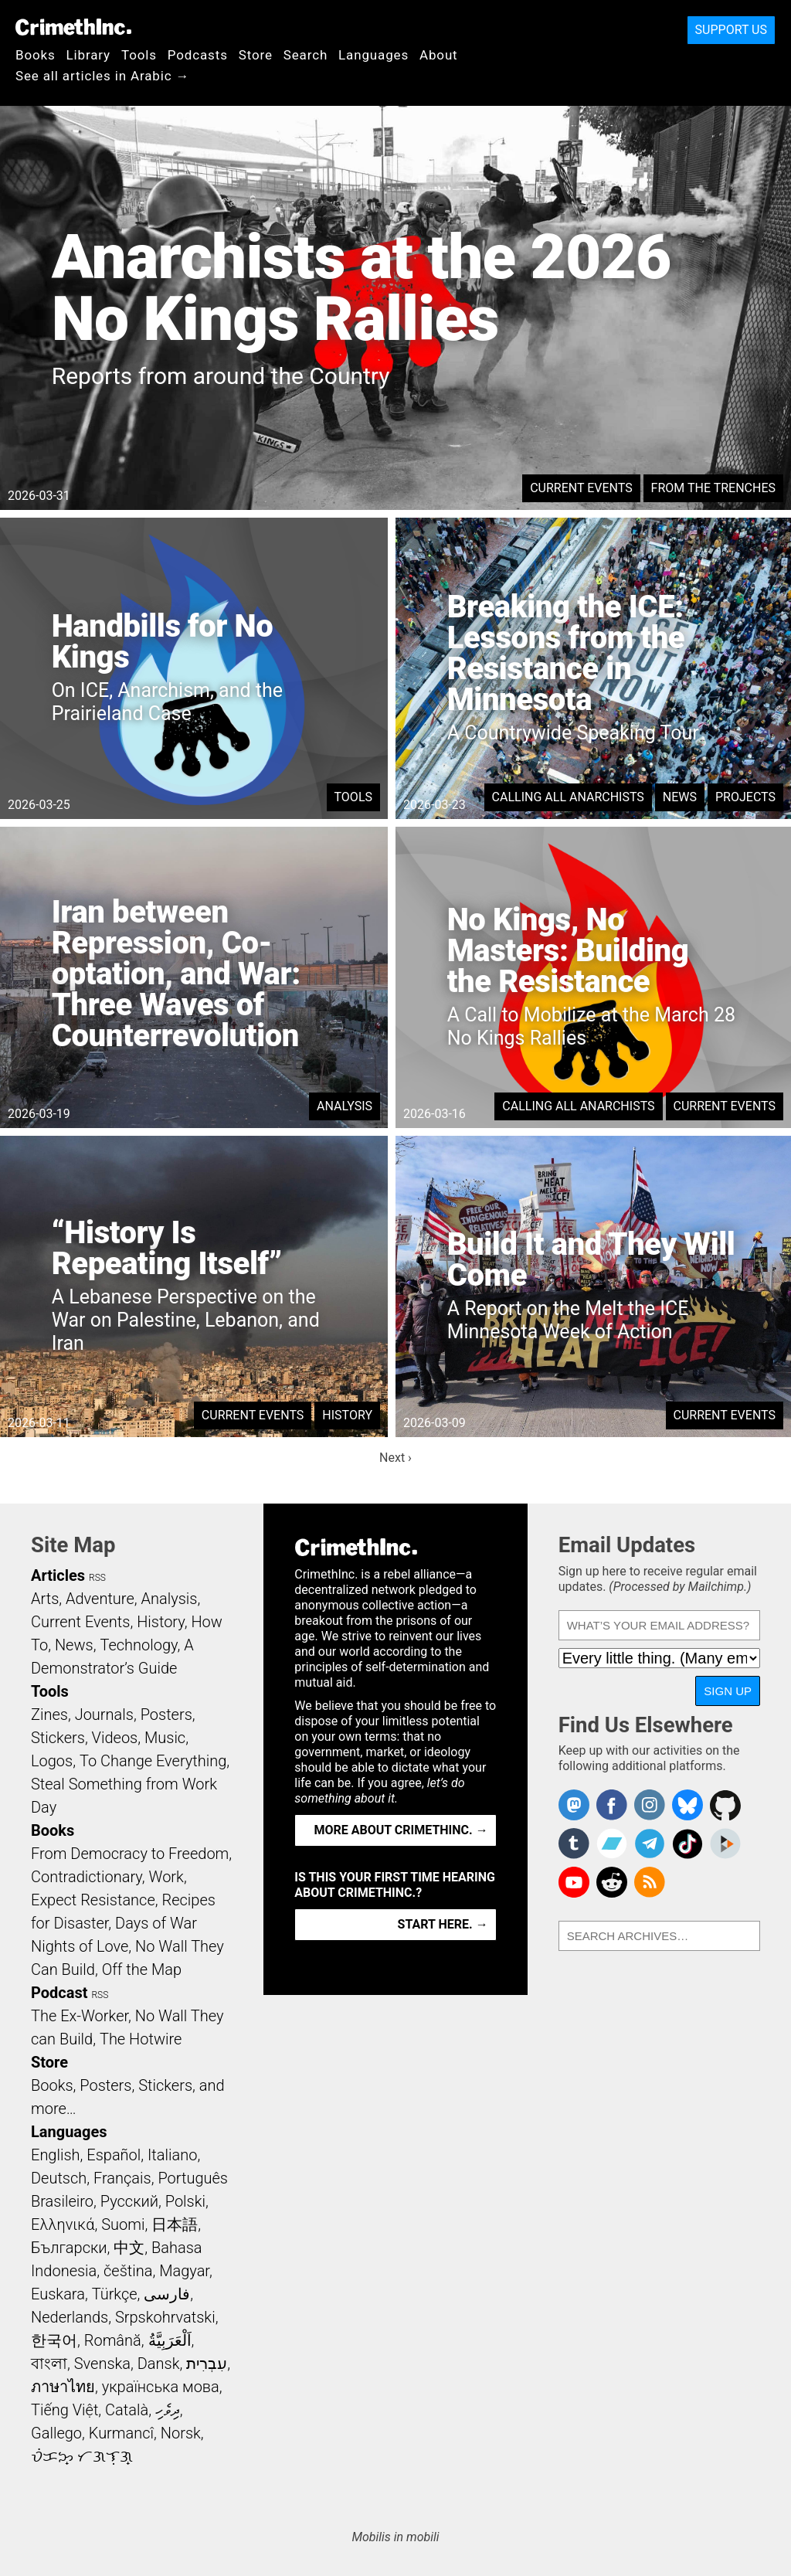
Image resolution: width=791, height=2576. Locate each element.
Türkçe (114, 2294)
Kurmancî (121, 2433)
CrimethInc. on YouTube (573, 1882)
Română (112, 2340)
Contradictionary (86, 1876)
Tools (139, 55)
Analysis (344, 1106)
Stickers (58, 1737)
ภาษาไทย (63, 2386)
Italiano (172, 2155)
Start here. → (443, 1924)
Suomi (122, 2224)
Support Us (731, 29)
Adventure (100, 1598)
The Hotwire (141, 2039)
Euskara (58, 2294)
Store (256, 55)
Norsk (181, 2433)
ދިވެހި (167, 2410)
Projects (745, 797)
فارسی (167, 2294)
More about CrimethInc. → (401, 1830)
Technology (138, 1645)
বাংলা (49, 2363)
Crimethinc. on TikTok (687, 1843)
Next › (395, 1457)
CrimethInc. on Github (725, 1804)
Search (305, 55)
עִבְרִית (206, 2363)
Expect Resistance (93, 1900)
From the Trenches (713, 488)
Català (126, 2410)
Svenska (102, 2363)
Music (164, 1737)
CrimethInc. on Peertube (725, 1843)
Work (166, 1876)
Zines (49, 1714)
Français (122, 2178)
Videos (115, 1737)
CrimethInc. (73, 27)
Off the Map (142, 1969)
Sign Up (728, 1691)
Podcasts (198, 55)
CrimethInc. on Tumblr (573, 1843)
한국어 (54, 2340)
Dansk (158, 2363)
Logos (52, 1761)
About (438, 55)
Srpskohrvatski (165, 2317)
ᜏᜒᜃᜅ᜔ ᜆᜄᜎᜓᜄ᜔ (82, 2456)
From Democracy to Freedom (130, 1853)
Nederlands (69, 2317)
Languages (373, 55)
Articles (58, 1575)
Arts (45, 1598)
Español (114, 2155)
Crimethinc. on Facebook (611, 1804)
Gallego (56, 2433)
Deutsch (59, 2178)
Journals (104, 1714)
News (680, 797)
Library (88, 55)
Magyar (184, 2271)
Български (69, 2247)
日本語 (174, 2224)
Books (35, 55)
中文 (129, 2247)
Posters (166, 1714)
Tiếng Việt (64, 2410)
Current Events (581, 488)
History (347, 1415)
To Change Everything (153, 1761)
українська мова (160, 2386)
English (55, 2155)
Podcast (59, 1992)
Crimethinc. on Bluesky (687, 1804)
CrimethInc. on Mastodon (573, 1804)
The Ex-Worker (79, 2016)
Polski (185, 2201)
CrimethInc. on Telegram (649, 1843)
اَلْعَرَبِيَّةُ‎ (170, 2340)
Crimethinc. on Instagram (649, 1804)
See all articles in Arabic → (102, 75)
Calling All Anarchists (568, 797)
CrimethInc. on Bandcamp (611, 1843)
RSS (97, 1577)
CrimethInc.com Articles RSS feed (649, 1882)
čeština (128, 2271)
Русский (129, 2201)
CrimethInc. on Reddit (611, 1882)
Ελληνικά (62, 2224)
